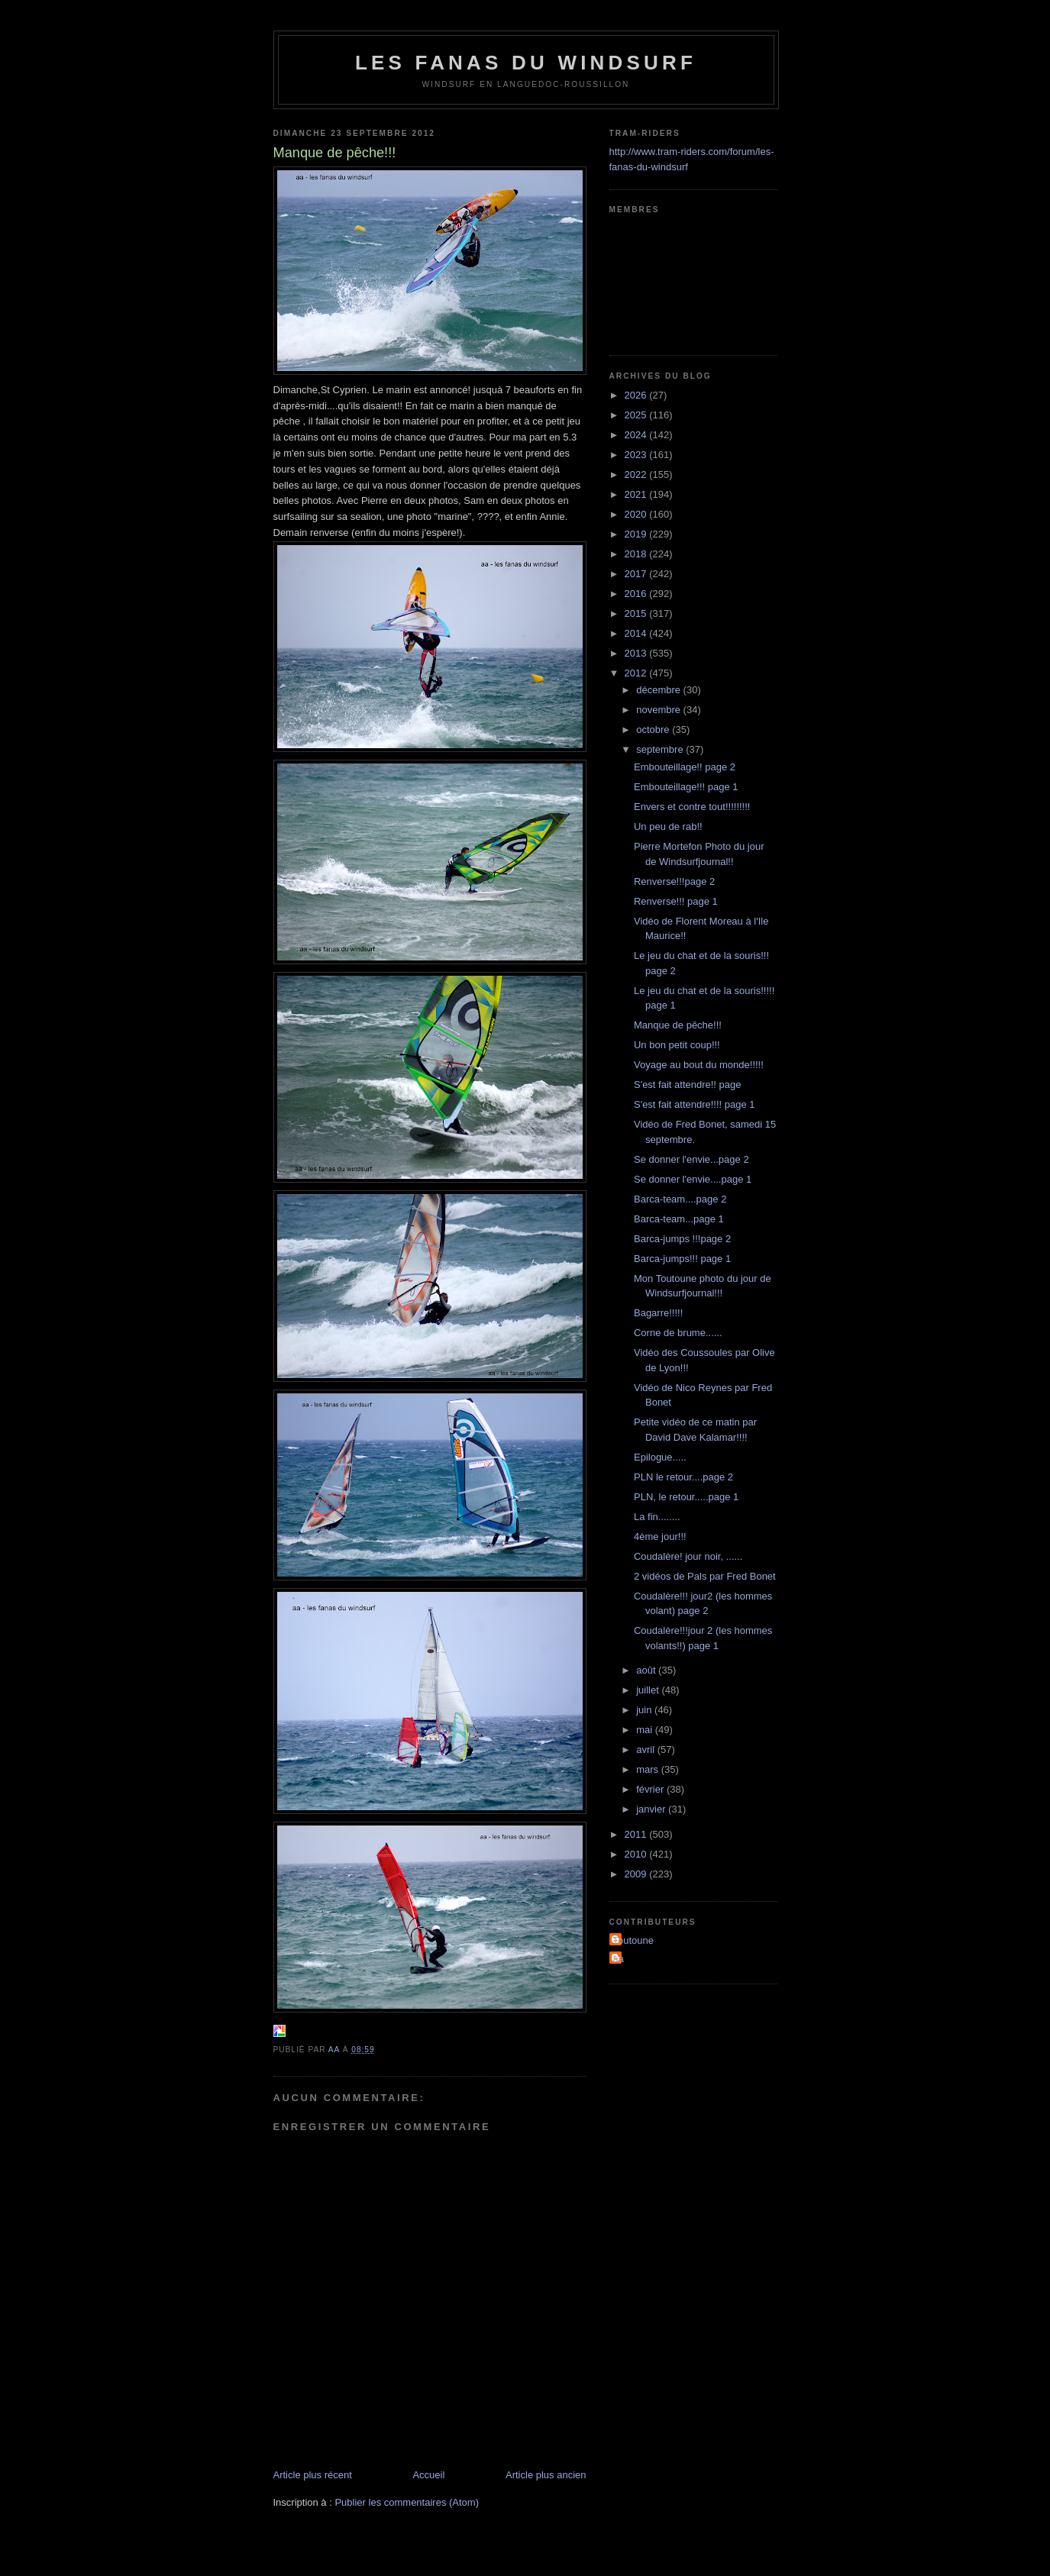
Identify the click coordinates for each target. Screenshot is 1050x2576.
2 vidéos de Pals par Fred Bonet (705, 1576)
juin (645, 1710)
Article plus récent (312, 2475)
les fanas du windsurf (525, 62)
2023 (637, 454)
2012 (637, 673)
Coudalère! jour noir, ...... (688, 1556)
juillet (648, 1690)
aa (618, 1958)
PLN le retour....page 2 (683, 1477)
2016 (637, 593)
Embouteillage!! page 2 (684, 767)
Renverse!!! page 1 (676, 901)
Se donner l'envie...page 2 (691, 1159)
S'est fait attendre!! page (687, 1084)
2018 (637, 554)
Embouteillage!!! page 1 (686, 786)
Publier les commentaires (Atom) (406, 2502)
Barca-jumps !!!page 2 (682, 1238)
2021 (637, 494)
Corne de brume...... (678, 1332)
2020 (637, 514)
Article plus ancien (546, 2475)
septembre (661, 749)
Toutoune (633, 1940)
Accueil (428, 2475)
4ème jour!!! (660, 1536)
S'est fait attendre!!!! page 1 (694, 1104)
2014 (637, 633)
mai (645, 1729)
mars (648, 1769)
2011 (637, 1834)
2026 (637, 395)
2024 (637, 435)
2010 (637, 1854)
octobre (654, 729)
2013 (637, 653)
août (647, 1670)
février (651, 1789)
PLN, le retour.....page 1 (686, 1497)
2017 (637, 573)
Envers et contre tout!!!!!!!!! (692, 806)
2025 (637, 415)
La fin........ (657, 1516)
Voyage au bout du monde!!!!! (699, 1064)
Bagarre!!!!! (658, 1313)
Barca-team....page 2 (680, 1199)
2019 (637, 534)
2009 (637, 1874)
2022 (637, 474)
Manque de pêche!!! (678, 1025)
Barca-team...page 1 (679, 1219)
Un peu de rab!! (668, 826)
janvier (652, 1809)
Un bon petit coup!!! (677, 1045)
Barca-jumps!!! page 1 (682, 1258)
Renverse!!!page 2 (674, 881)
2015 (637, 613)
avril (646, 1749)
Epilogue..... (660, 1457)
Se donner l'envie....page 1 (692, 1179)
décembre (659, 690)
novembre (659, 709)
